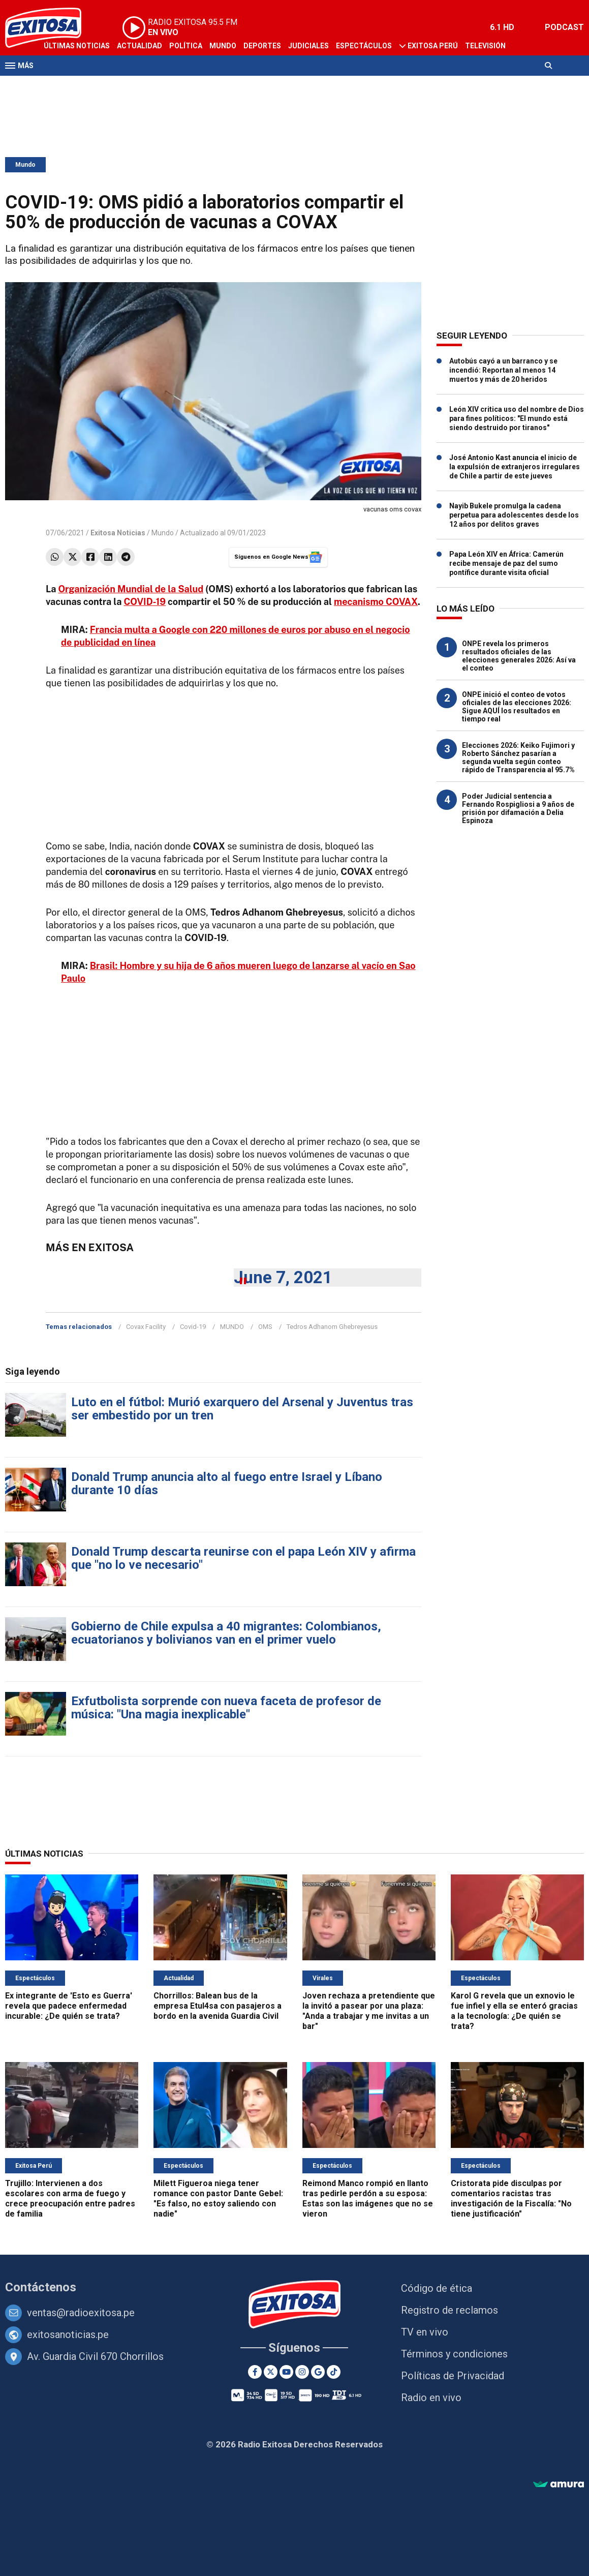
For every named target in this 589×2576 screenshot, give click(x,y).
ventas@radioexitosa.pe (81, 2313)
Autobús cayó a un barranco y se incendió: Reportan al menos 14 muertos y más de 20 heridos (503, 370)
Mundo (222, 46)
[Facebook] (255, 2372)
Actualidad (139, 46)
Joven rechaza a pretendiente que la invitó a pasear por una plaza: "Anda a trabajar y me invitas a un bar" (368, 2011)
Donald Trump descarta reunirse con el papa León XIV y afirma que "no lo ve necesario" (243, 1558)
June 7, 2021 (283, 1277)
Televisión (485, 46)
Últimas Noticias (77, 46)
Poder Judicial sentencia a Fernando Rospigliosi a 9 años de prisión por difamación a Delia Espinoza (518, 808)
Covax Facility (146, 1326)
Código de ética (436, 2288)
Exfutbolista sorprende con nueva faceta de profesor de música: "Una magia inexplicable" (226, 1707)
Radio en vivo (431, 2397)
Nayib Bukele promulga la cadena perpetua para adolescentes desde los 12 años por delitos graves (514, 515)
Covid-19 (193, 1326)
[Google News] (318, 2372)
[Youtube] (286, 2372)
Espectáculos (364, 46)
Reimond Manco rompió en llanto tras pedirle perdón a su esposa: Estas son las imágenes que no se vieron (367, 2198)
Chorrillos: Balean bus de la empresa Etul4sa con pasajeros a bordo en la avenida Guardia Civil (217, 2006)
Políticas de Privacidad (452, 2376)
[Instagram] (302, 2372)
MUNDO (232, 1326)
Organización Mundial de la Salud (131, 589)
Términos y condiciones (454, 2354)
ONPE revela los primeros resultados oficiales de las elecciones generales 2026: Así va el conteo (519, 656)
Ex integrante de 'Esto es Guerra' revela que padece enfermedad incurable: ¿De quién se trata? (68, 2006)
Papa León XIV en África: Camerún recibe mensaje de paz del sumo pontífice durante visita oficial (506, 563)
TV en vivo (424, 2332)
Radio (54, 85)
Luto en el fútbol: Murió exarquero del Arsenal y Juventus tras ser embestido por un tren (242, 1408)
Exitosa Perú (433, 46)
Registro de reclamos (449, 2310)
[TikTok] (333, 2372)
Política (185, 46)
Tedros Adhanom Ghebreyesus (332, 1326)
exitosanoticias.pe (68, 2334)
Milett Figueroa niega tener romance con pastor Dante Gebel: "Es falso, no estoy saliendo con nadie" (218, 2198)
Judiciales (308, 46)
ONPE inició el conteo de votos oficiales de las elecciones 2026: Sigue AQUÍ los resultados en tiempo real (516, 706)
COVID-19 (144, 601)
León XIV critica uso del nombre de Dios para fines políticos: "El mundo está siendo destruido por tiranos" (516, 418)
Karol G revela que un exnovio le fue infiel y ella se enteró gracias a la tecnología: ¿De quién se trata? (514, 2011)
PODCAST (564, 27)
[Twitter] (270, 2372)
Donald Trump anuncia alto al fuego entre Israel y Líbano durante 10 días (226, 1483)
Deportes (262, 46)
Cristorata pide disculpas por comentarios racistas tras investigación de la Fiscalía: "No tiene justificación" (511, 2198)
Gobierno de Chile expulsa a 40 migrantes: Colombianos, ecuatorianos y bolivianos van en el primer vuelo (226, 1633)
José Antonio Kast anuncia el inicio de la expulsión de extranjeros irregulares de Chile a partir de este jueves (514, 466)
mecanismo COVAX (376, 601)
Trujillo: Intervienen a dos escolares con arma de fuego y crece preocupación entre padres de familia (70, 2198)
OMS (265, 1326)
